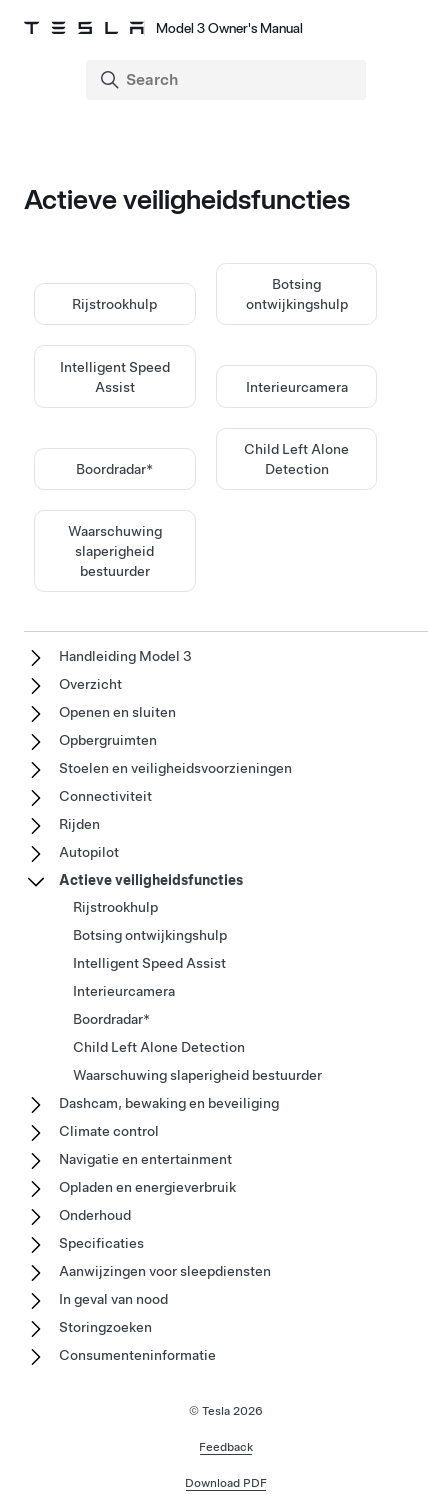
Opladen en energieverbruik (147, 1187)
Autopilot (89, 852)
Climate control (109, 1131)
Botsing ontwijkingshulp (150, 935)
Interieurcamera (297, 387)
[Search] (228, 80)
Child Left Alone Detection (159, 1047)
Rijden (79, 824)
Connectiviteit (105, 796)
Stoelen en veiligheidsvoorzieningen (175, 768)
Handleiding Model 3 (125, 656)
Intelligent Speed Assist (149, 963)
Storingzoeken (105, 1327)
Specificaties (101, 1243)
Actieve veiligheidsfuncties (151, 880)
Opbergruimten (108, 740)
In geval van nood (113, 1299)
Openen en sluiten (117, 712)
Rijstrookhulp (114, 304)
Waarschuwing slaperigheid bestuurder (115, 551)
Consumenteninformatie (137, 1355)
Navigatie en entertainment (145, 1159)
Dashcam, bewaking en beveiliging (169, 1103)
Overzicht (90, 684)
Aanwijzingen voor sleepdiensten (165, 1271)
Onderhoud (95, 1215)
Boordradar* (114, 469)
